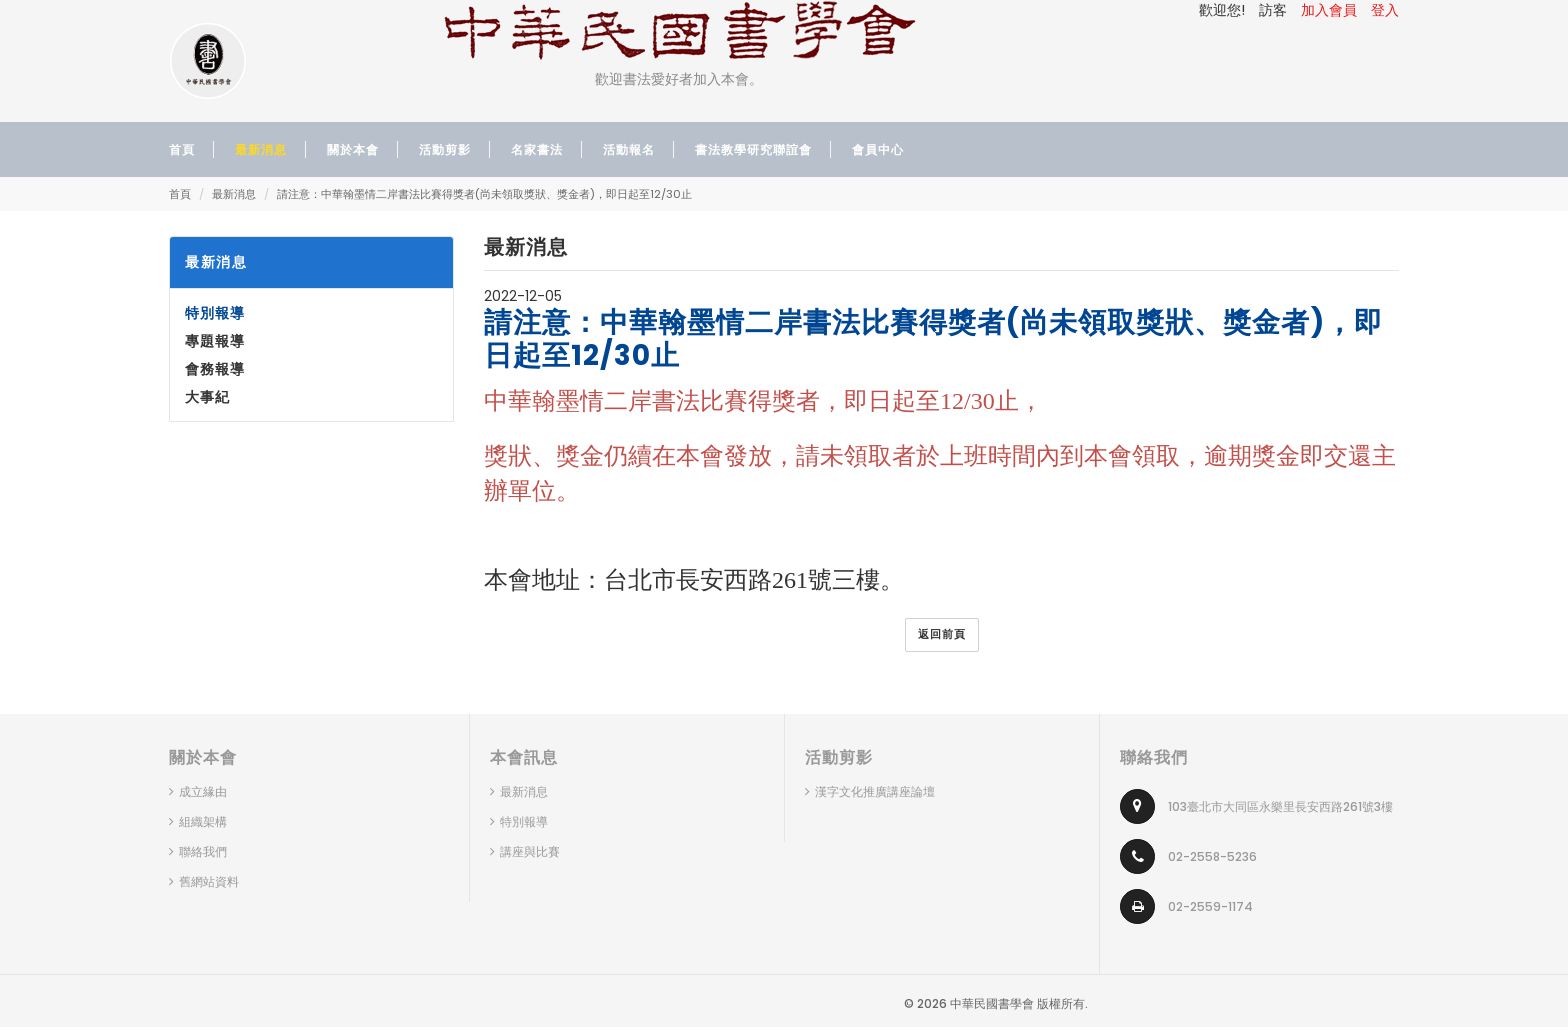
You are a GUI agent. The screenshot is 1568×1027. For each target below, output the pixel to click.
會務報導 (215, 369)
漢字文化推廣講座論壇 (875, 791)
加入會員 (1329, 10)
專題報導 (215, 341)
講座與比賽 (530, 851)
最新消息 (234, 194)
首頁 (180, 194)
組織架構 (203, 821)
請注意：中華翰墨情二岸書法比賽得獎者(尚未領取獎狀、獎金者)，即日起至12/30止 (484, 194)
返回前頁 (942, 634)
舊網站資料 (209, 881)
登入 (1385, 10)
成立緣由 (203, 791)
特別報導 (215, 313)
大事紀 (207, 397)
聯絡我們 (203, 851)
